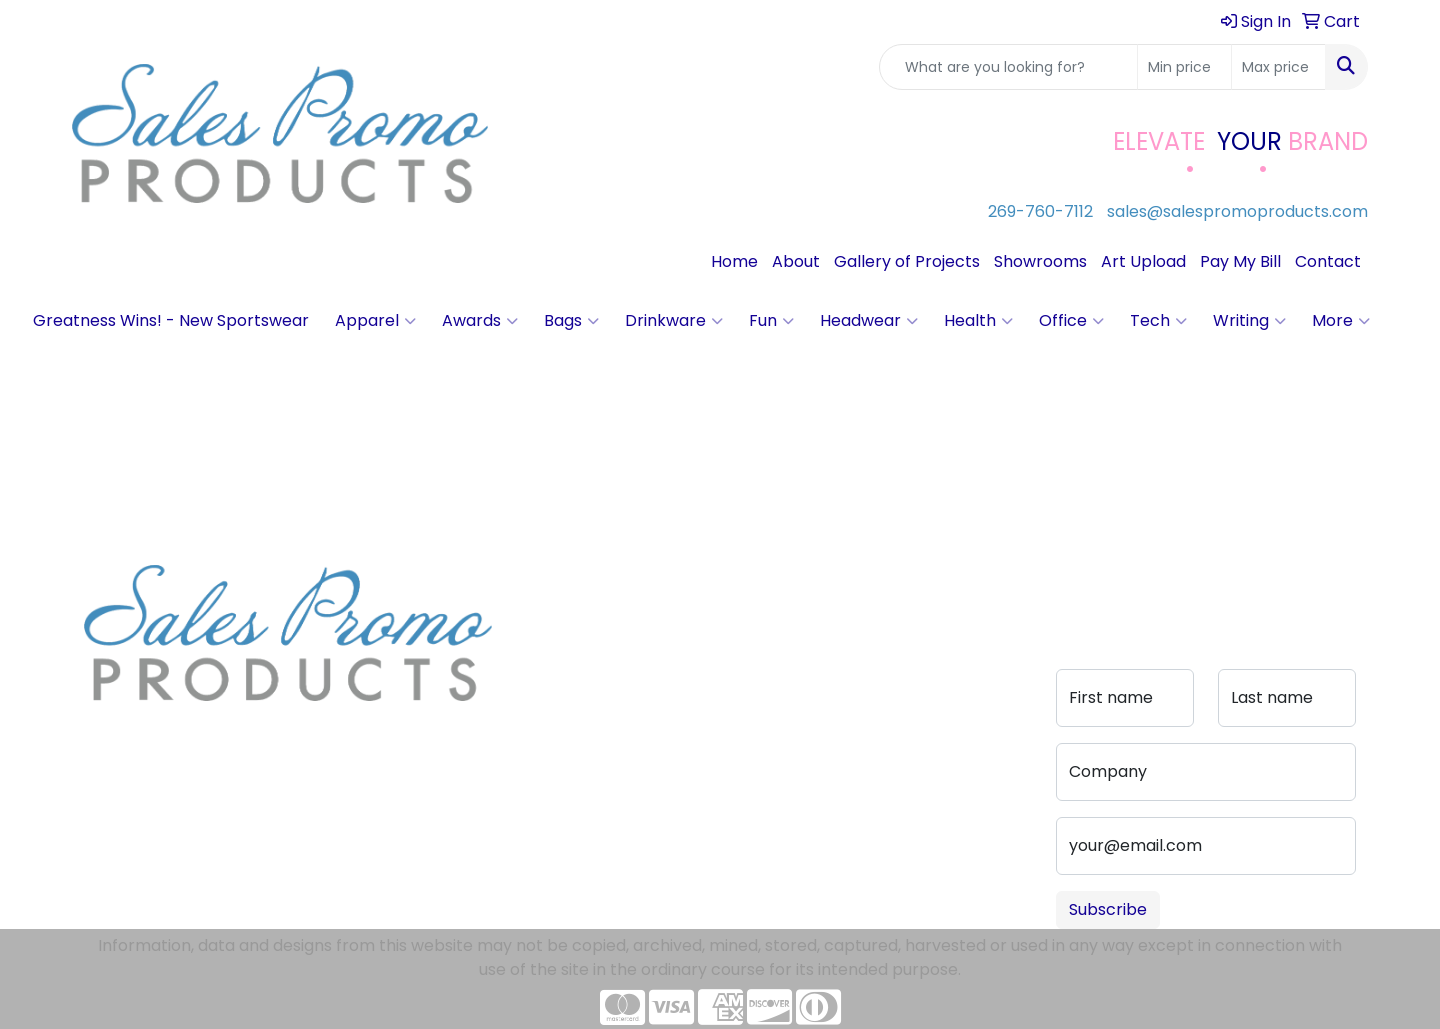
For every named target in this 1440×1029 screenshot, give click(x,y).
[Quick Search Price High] (1278, 67)
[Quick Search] (1008, 67)
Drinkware (674, 321)
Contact (1328, 261)
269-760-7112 (1040, 211)
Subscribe (1108, 909)
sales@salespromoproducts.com (1237, 211)
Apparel (375, 321)
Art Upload (1143, 261)
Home (734, 261)
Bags (571, 321)
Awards (480, 321)
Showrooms (1040, 261)
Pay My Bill (1240, 261)
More (1341, 321)
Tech (1158, 321)
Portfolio (684, 714)
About (796, 261)
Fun (771, 321)
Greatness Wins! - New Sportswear (171, 320)
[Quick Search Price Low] (1184, 67)
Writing (1249, 321)
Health (978, 321)
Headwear (869, 321)
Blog (533, 634)
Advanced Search (691, 646)
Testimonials (565, 662)
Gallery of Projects (907, 261)
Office (1071, 321)
